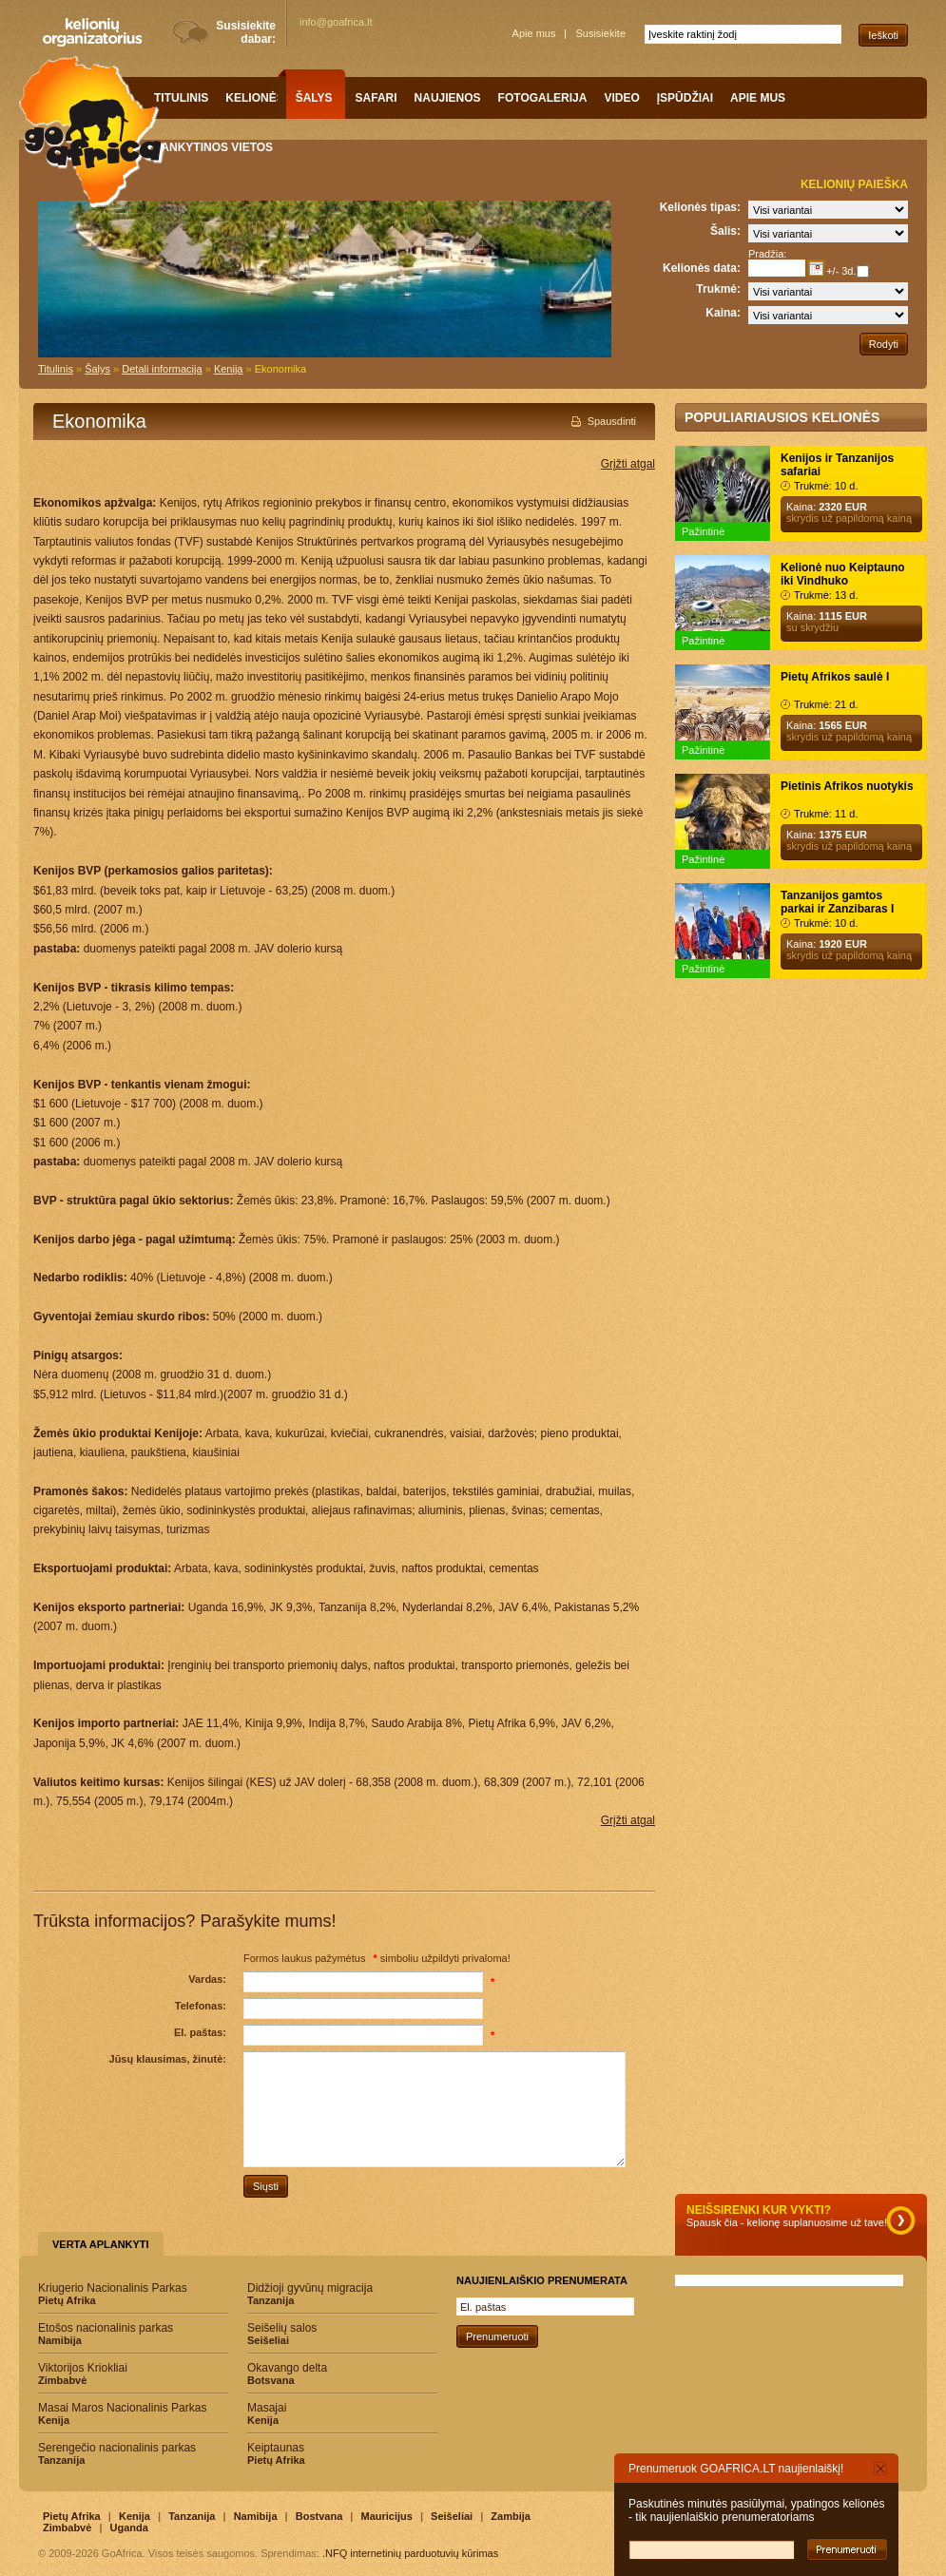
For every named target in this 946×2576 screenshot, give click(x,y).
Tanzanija (191, 2516)
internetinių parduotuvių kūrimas (424, 2553)
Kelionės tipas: (700, 207)
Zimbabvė (67, 2527)
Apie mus (534, 33)
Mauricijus (386, 2516)
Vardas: (207, 1979)
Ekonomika (280, 369)
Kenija (228, 369)
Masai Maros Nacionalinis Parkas (133, 2413)
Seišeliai (452, 2516)
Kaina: (723, 312)
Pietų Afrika (72, 2516)
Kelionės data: (702, 268)
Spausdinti (612, 421)
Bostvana (319, 2516)
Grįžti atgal (628, 464)
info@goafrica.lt (336, 22)
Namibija (256, 2516)
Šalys (97, 369)
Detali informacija (162, 369)
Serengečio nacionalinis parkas (133, 2453)
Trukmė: (718, 289)
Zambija (511, 2516)
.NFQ (334, 2553)
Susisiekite (600, 33)
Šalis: (725, 231)
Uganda (129, 2527)
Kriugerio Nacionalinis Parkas (133, 2293)
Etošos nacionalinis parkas (133, 2333)
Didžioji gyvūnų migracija (342, 2293)
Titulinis (55, 369)
